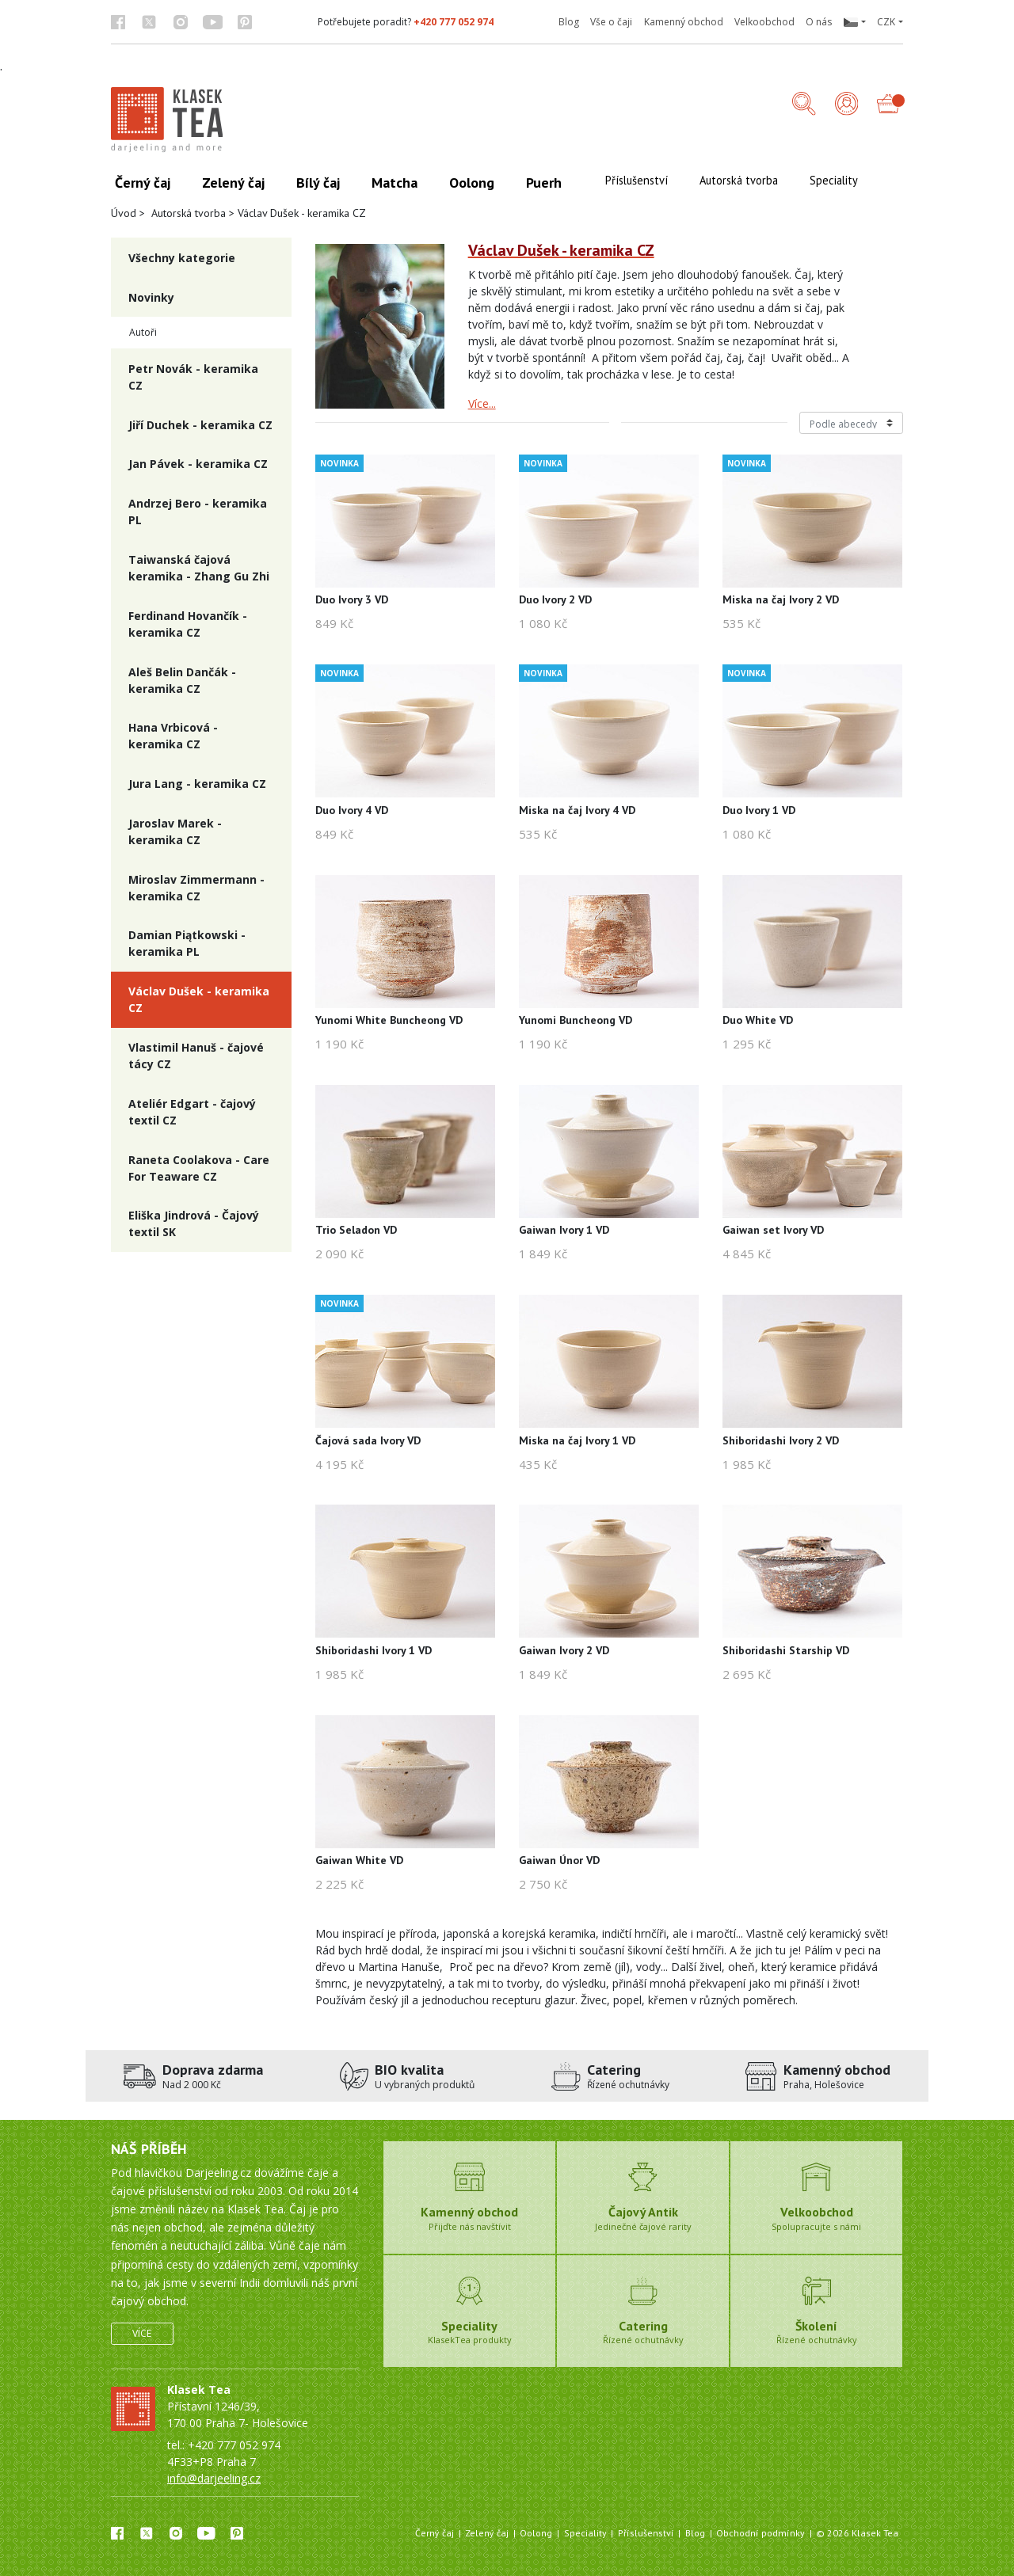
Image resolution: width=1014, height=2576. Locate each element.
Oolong (536, 2533)
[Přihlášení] (846, 105)
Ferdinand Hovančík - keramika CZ (187, 624)
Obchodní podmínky (760, 2533)
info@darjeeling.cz (214, 2478)
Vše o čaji (611, 22)
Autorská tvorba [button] (739, 180)
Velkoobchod (764, 22)
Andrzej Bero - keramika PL (197, 511)
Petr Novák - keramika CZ (193, 377)
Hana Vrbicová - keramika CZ (173, 735)
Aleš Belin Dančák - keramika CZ (182, 680)
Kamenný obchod (683, 22)
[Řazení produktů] (851, 423)
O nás (819, 22)
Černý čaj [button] (142, 182)
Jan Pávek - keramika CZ (198, 463)
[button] (854, 22)
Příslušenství (646, 2533)
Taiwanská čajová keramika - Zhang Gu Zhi (198, 568)
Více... (482, 403)
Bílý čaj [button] (318, 182)
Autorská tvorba (188, 213)
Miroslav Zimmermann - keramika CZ (196, 888)
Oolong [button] (471, 182)
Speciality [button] (834, 180)
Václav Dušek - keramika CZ (198, 999)
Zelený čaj (487, 2533)
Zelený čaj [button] (233, 182)
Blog (568, 22)
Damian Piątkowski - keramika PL (187, 943)
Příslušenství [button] (636, 180)
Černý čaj (434, 2533)
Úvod (123, 213)
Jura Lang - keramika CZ (197, 783)
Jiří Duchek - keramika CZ (200, 424)
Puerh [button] (544, 182)
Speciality (585, 2533)
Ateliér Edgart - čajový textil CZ (192, 1112)
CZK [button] (886, 22)
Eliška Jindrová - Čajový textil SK (193, 1223)
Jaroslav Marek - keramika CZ (175, 831)
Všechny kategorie (181, 257)
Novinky (151, 297)
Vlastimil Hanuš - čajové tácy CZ (196, 1055)
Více (141, 2333)
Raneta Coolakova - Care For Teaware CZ (198, 1168)
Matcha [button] (394, 182)
